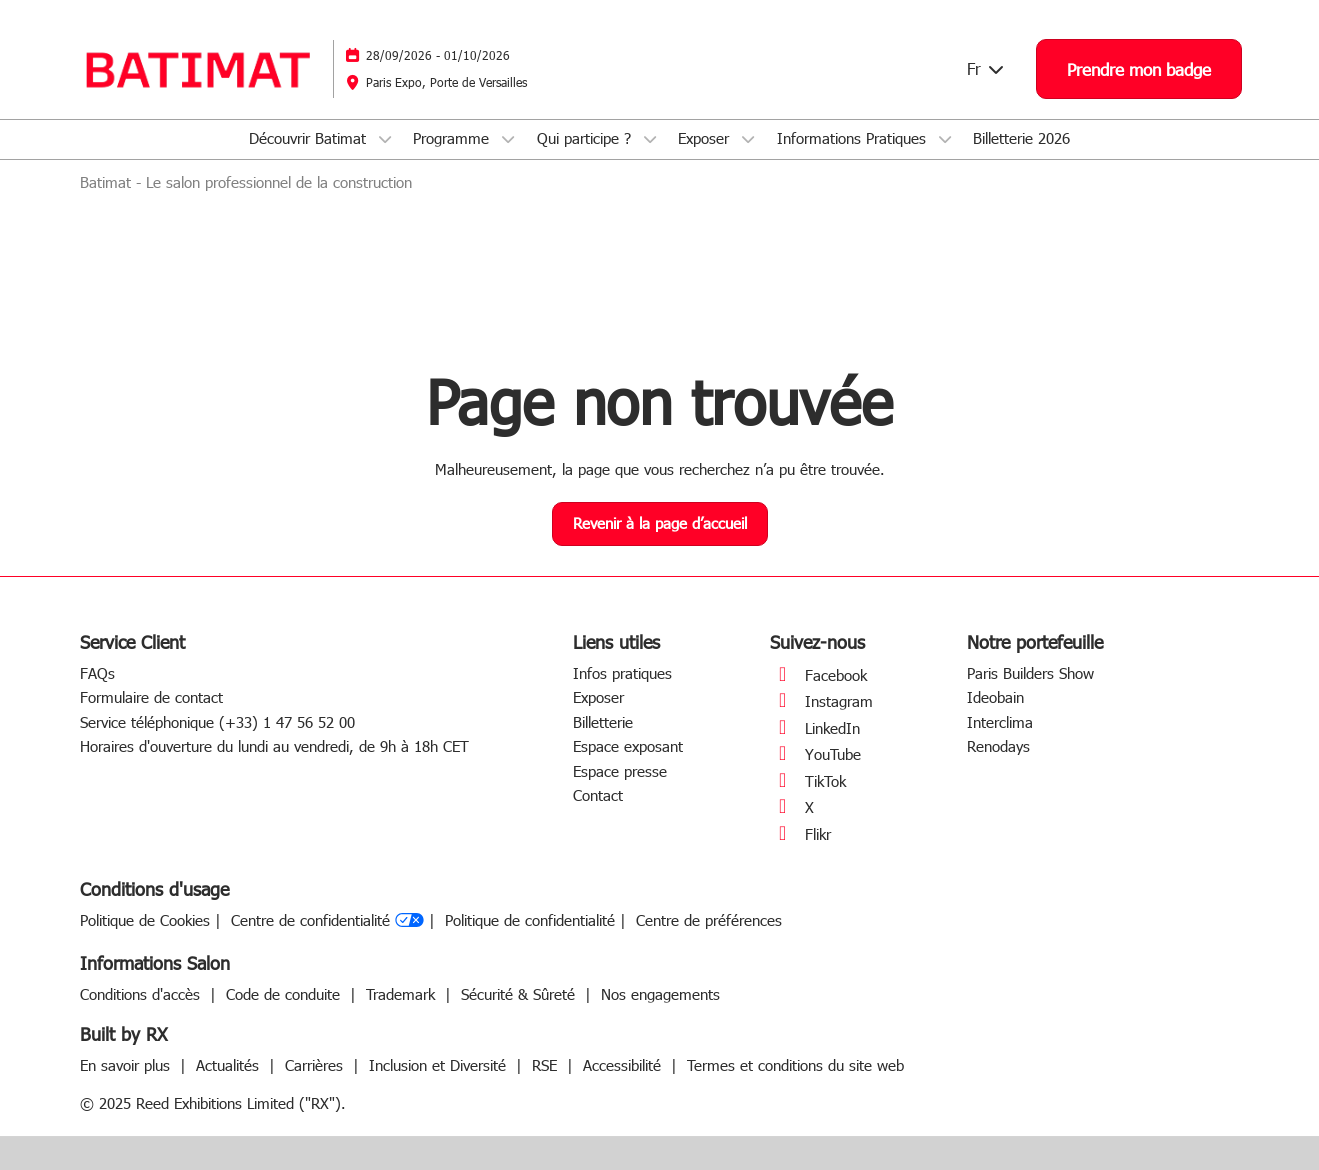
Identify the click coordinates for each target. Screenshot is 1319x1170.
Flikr (800, 834)
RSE (547, 1065)
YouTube (815, 754)
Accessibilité (624, 1065)
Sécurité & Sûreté (520, 994)
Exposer (706, 138)
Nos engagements (660, 994)
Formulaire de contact (151, 697)
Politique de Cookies (145, 920)
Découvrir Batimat (310, 138)
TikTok (808, 781)
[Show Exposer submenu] (748, 139)
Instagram (821, 701)
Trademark (403, 994)
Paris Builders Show (1030, 673)
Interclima (1000, 722)
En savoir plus (127, 1065)
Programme (453, 138)
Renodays (998, 746)
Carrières (316, 1065)
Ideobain (995, 697)
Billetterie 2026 (1021, 138)
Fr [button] (986, 68)
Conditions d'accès (142, 994)
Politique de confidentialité (530, 920)
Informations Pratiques (854, 138)
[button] (1139, 69)
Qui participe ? (586, 138)
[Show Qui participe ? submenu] (650, 139)
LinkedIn (815, 728)
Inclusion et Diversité (440, 1065)
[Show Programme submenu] (508, 139)
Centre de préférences (709, 920)
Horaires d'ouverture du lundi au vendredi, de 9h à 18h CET (274, 746)
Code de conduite (285, 994)
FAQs (97, 673)
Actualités (230, 1065)
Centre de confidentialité (327, 921)
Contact (598, 795)
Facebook (818, 675)
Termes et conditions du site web (795, 1065)
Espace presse (620, 771)
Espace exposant (628, 746)
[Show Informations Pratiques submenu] (945, 139)
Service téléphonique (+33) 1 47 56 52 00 (217, 722)
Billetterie (603, 722)
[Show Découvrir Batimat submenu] (385, 139)
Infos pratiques (622, 673)
